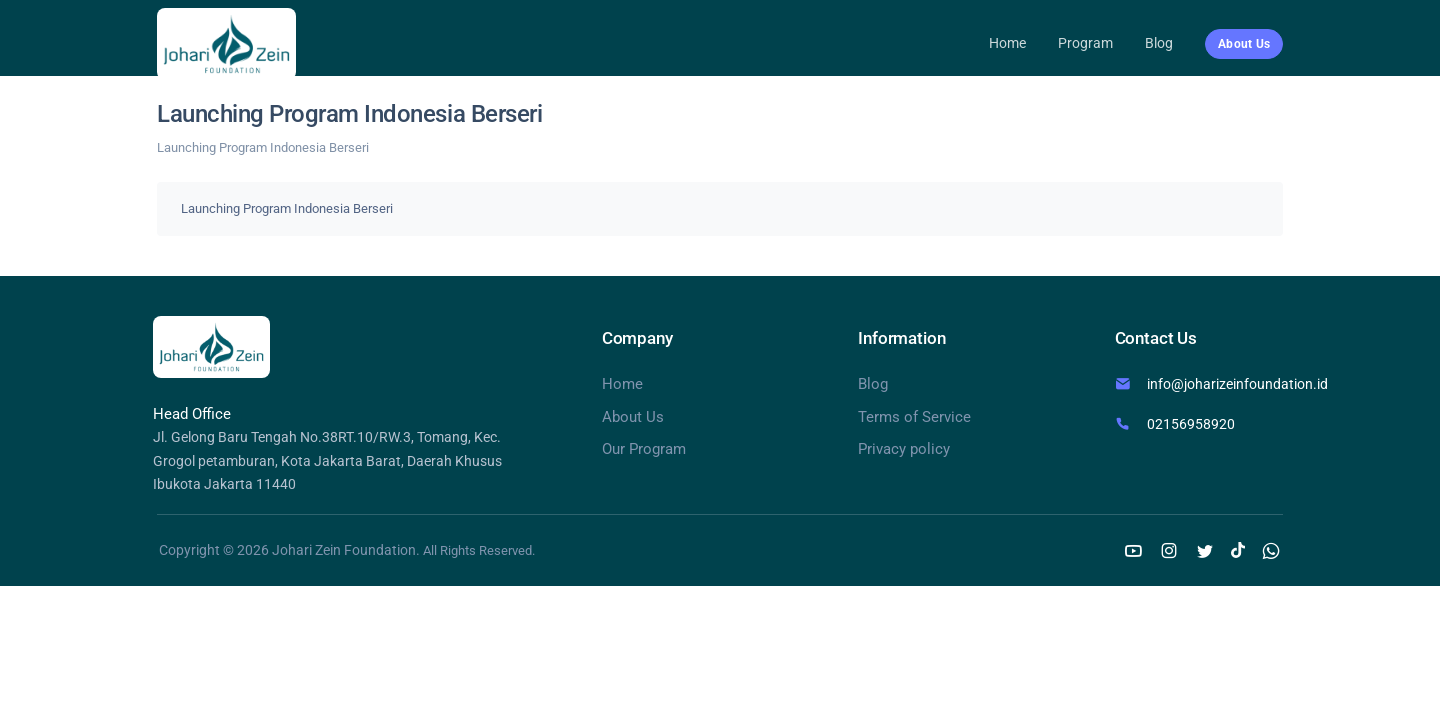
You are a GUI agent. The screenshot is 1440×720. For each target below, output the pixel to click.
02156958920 (1191, 424)
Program (1085, 43)
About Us (633, 417)
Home (1007, 43)
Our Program (644, 449)
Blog (1159, 43)
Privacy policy (904, 449)
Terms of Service (914, 417)
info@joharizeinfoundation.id (1237, 384)
